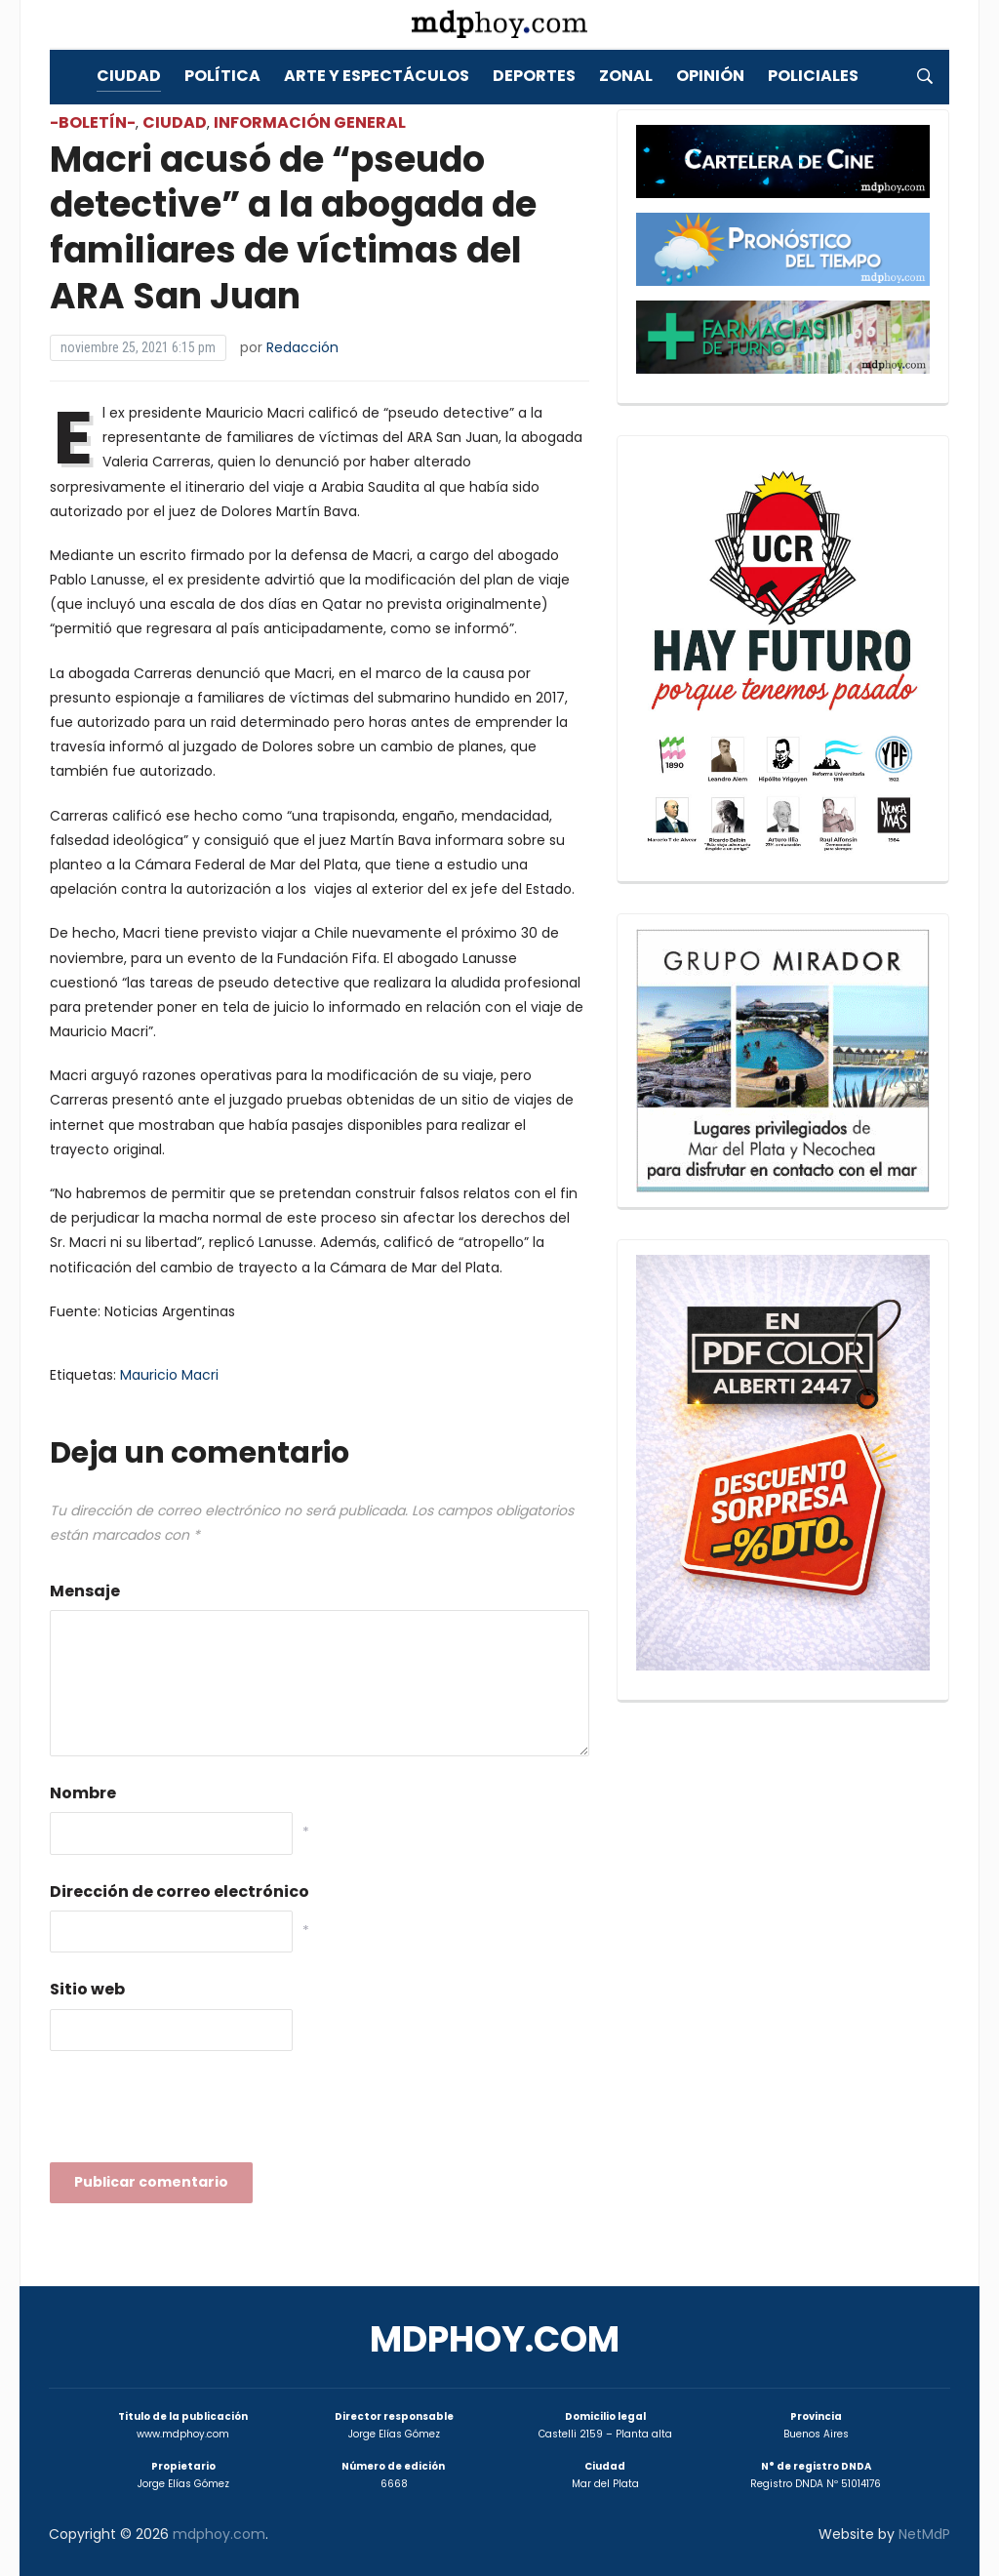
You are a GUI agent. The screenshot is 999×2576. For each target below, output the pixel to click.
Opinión (710, 75)
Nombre (83, 1793)
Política (222, 75)
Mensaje (85, 1591)
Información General (310, 122)
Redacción (302, 347)
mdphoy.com (494, 2339)
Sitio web (87, 1989)
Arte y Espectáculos (376, 75)
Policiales (813, 75)
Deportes (534, 75)
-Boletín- (93, 122)
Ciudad (129, 75)
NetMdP (924, 2534)
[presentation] (198, 2112)
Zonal (626, 75)
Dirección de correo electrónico (179, 1891)
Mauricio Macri (169, 1375)
